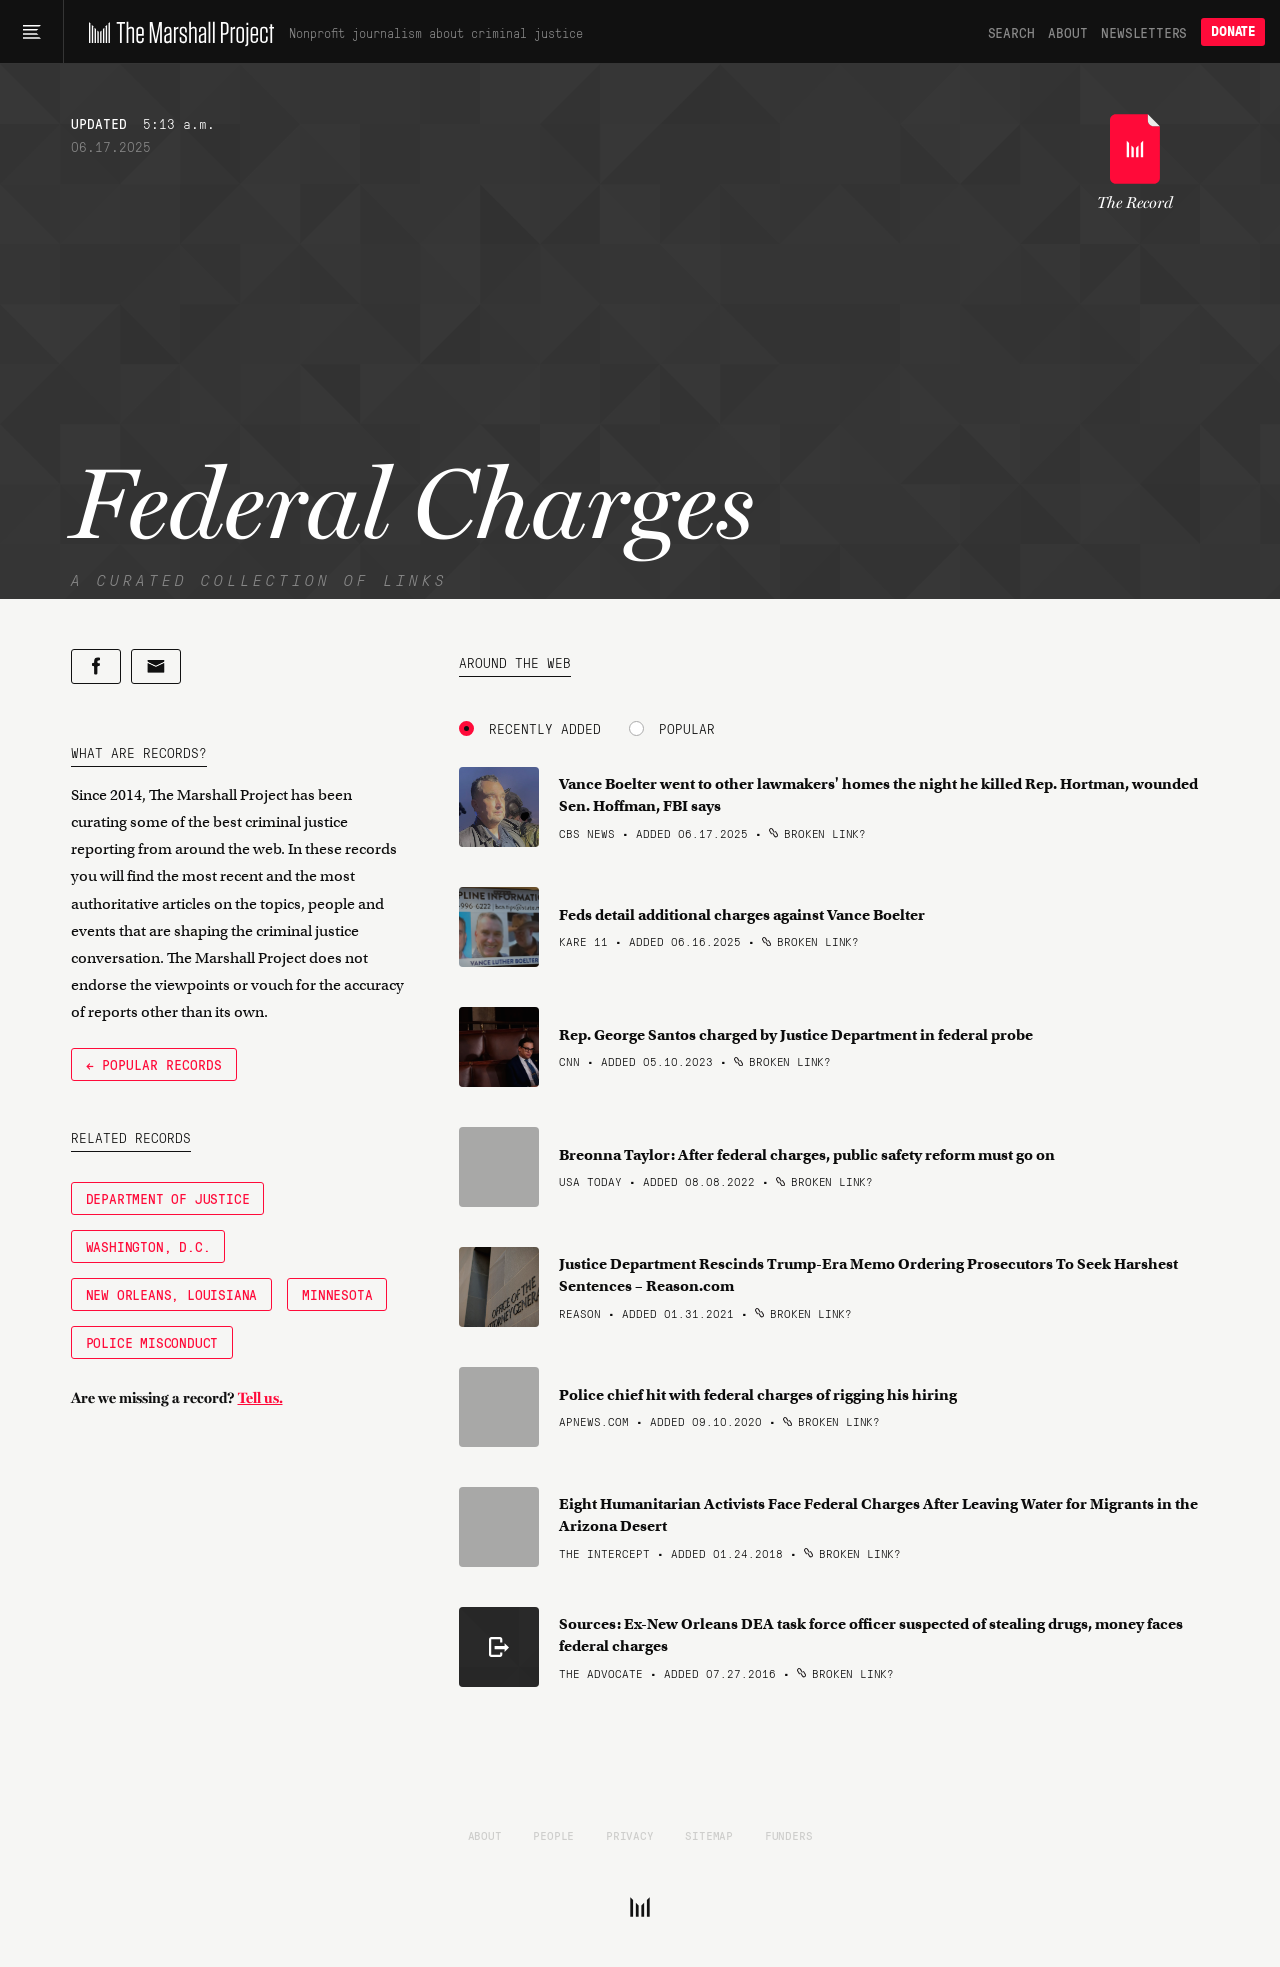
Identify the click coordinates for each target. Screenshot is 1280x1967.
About (1067, 32)
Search (1011, 32)
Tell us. (260, 1398)
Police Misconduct (152, 1342)
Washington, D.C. (148, 1246)
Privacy (630, 1835)
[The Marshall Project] (176, 32)
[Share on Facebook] (96, 666)
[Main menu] (31, 32)
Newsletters (1144, 32)
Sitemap (709, 1835)
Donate (1233, 31)
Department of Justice (168, 1198)
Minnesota (337, 1294)
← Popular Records (154, 1064)
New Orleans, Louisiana (172, 1294)
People (553, 1835)
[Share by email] (156, 666)
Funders (789, 1835)
